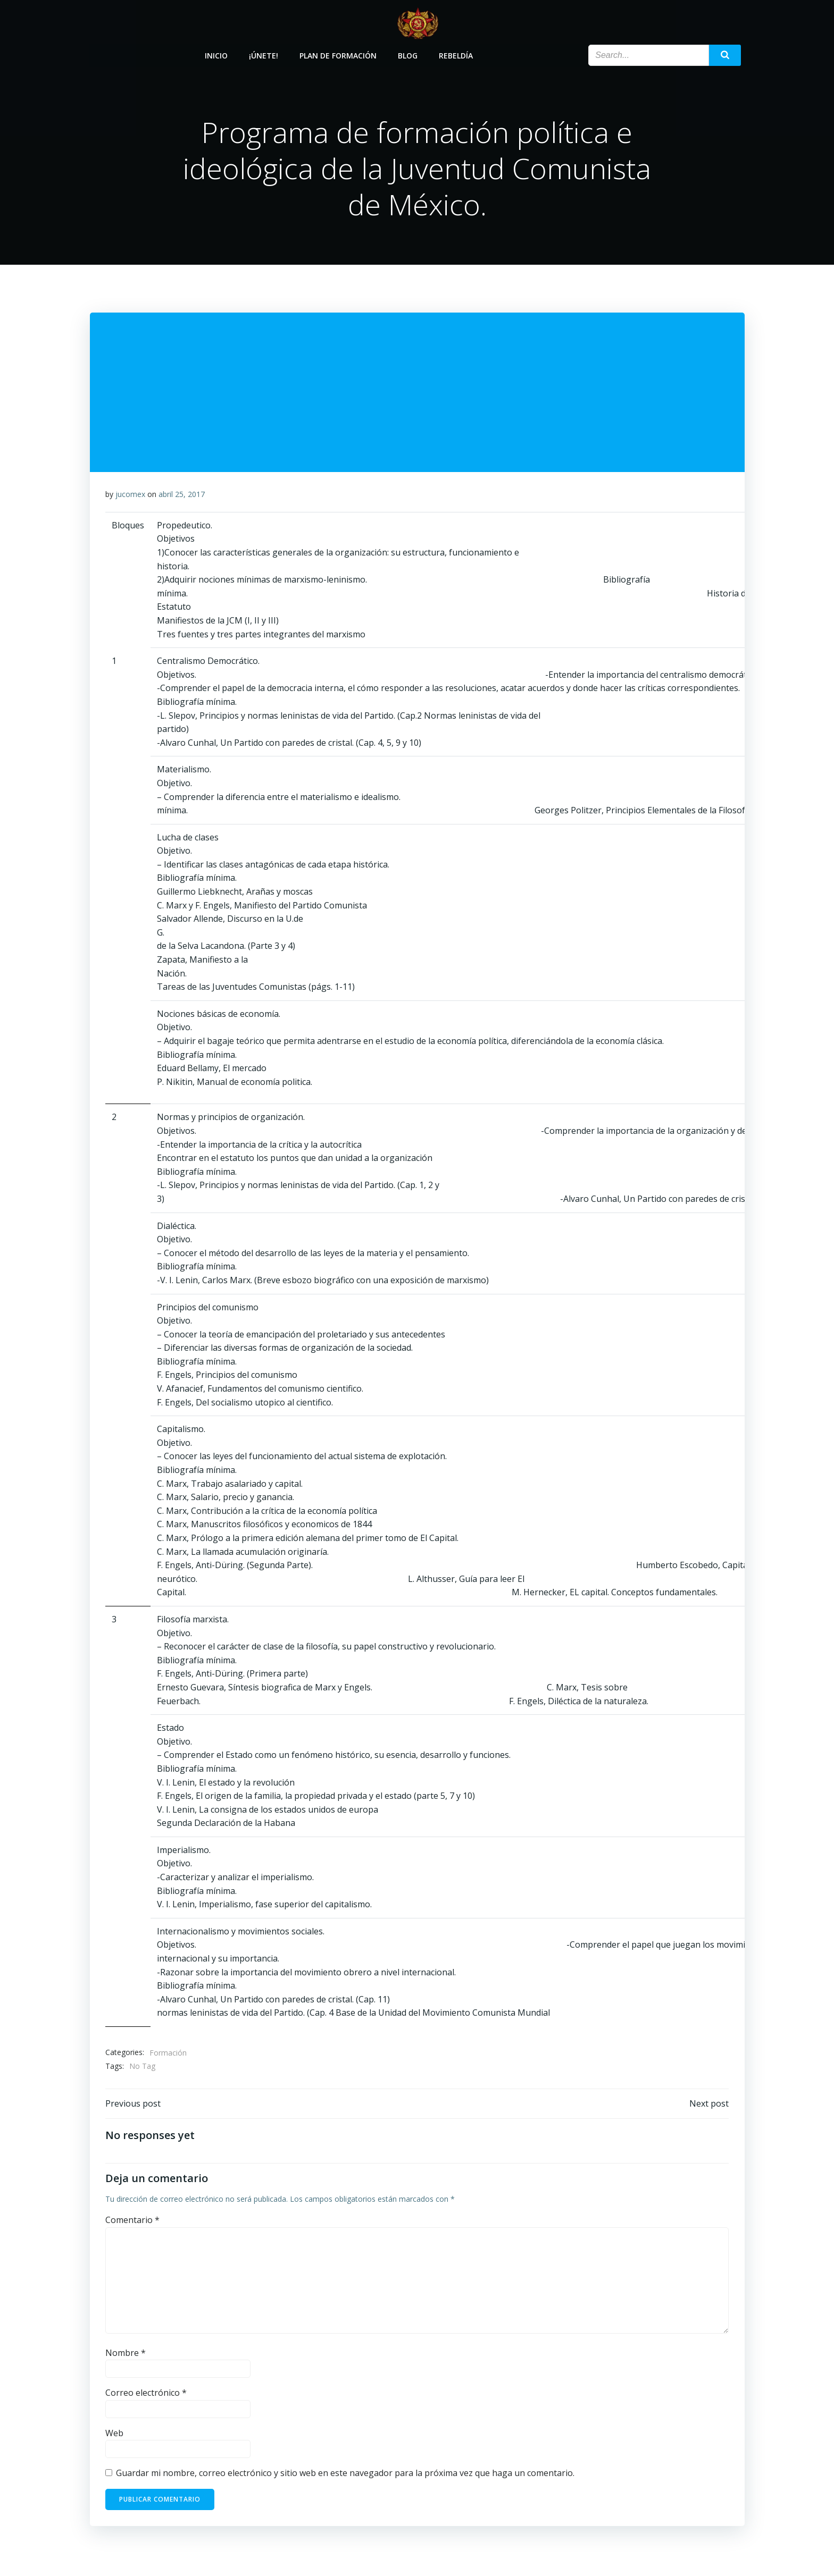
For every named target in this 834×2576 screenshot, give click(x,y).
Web (114, 2434)
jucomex (130, 495)
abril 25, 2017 (182, 495)
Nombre (125, 2354)
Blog (408, 54)
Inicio (216, 54)
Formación (168, 2053)
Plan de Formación (338, 54)
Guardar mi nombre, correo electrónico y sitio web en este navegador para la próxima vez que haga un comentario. (345, 2475)
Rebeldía (456, 54)
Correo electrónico (146, 2394)
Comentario (132, 2222)
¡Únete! (264, 54)
